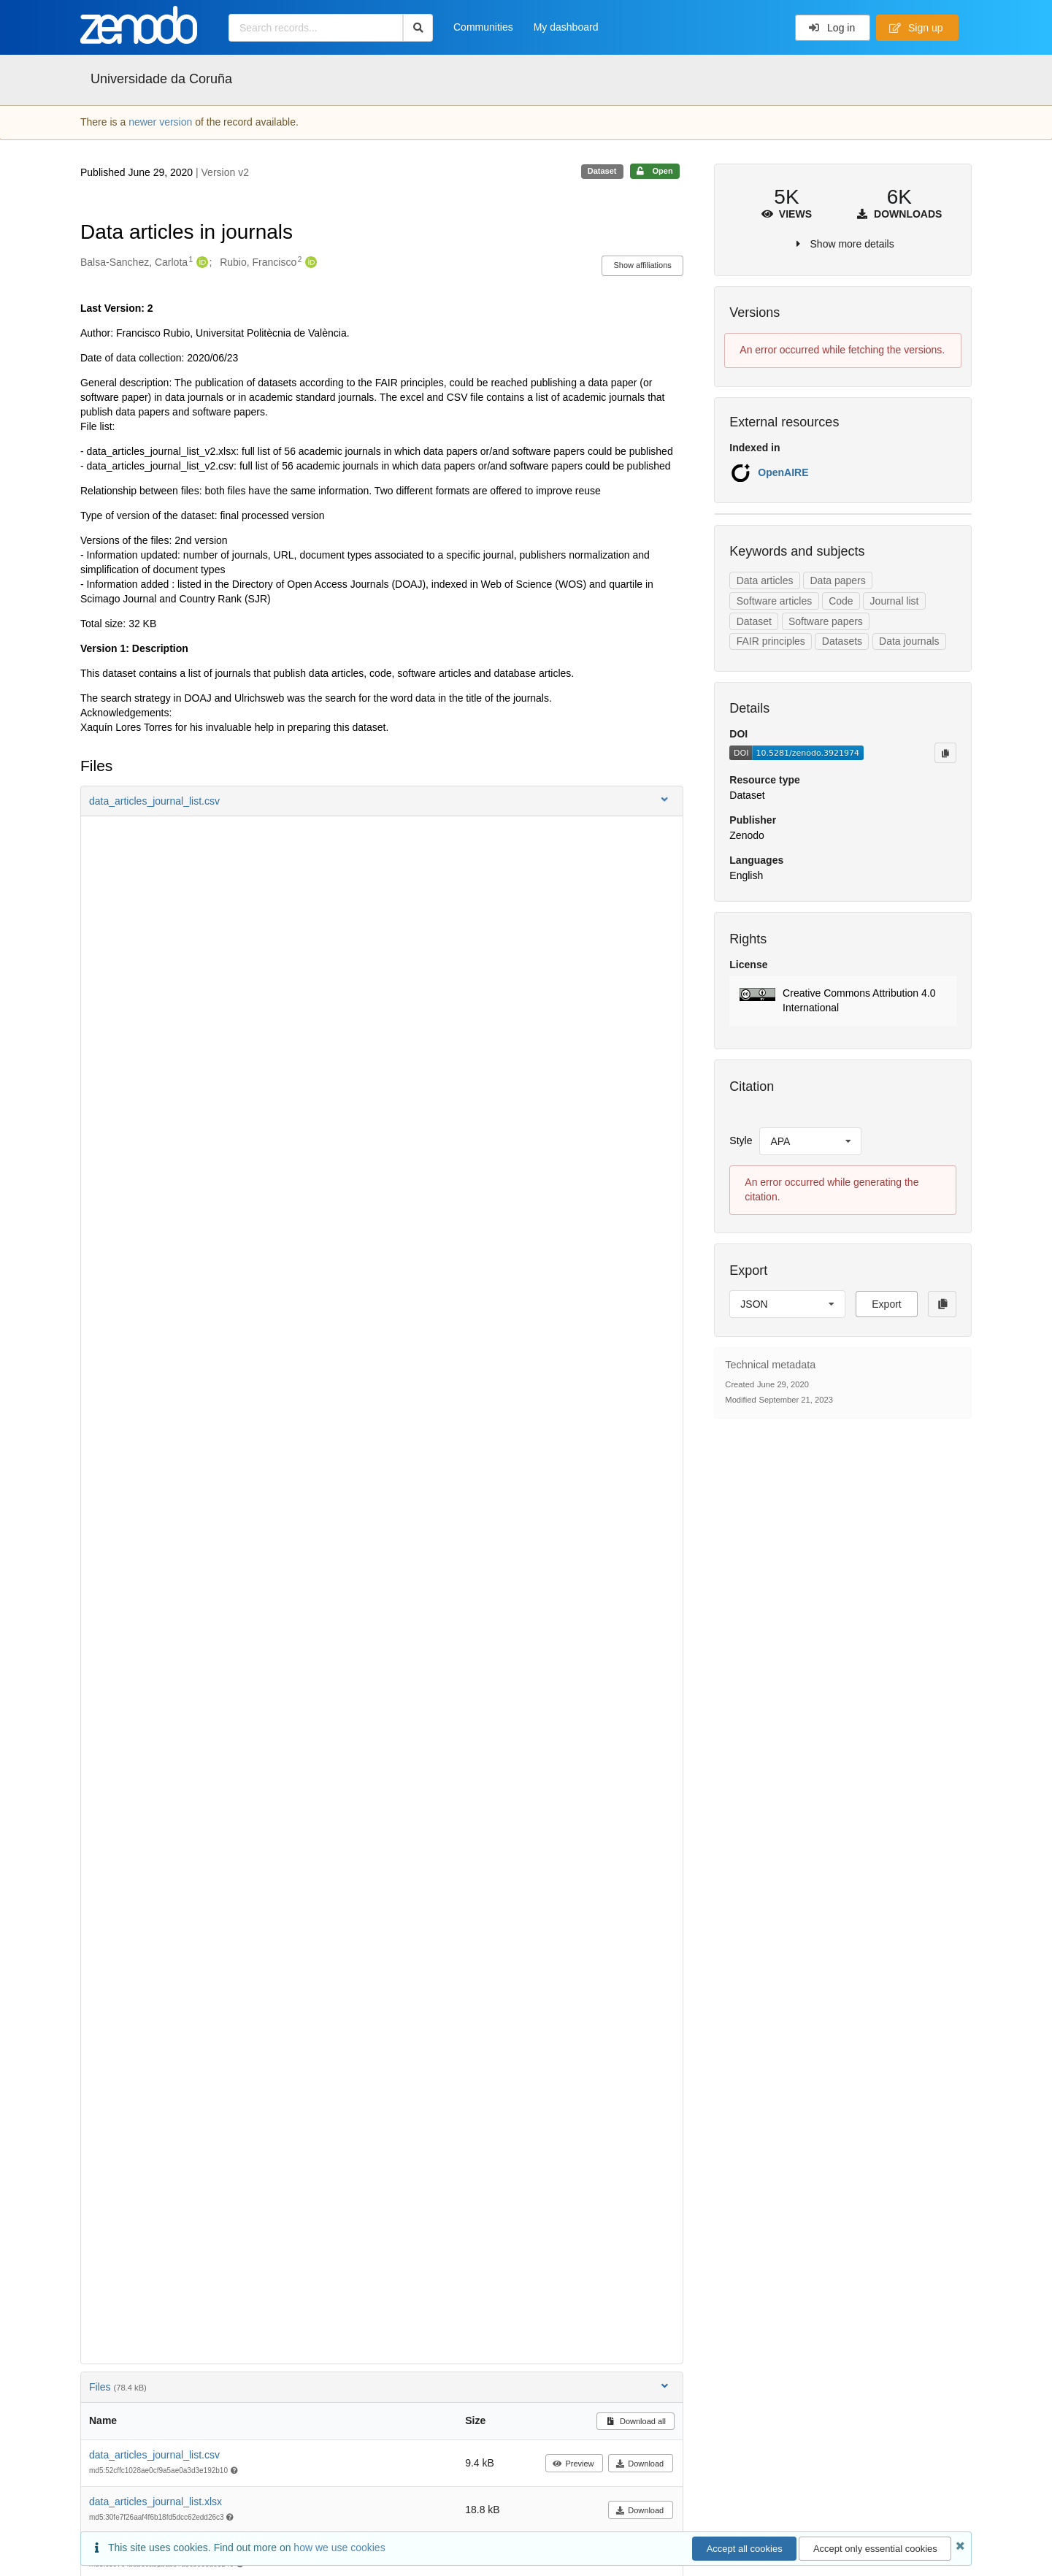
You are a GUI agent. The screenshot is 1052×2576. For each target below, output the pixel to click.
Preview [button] (573, 2463)
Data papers (837, 580)
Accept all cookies (745, 2548)
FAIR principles (771, 641)
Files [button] (380, 2386)
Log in (832, 28)
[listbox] (810, 1141)
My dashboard (566, 27)
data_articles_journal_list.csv (154, 2455)
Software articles (774, 601)
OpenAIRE (783, 472)
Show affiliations (643, 265)
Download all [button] (635, 2421)
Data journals (909, 641)
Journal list (894, 601)
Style (740, 1140)
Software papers (825, 621)
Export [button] (886, 1304)
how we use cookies (339, 2547)
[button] (382, 801)
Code (841, 601)
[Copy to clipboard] (945, 753)
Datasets (842, 641)
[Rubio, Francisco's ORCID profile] (309, 263)
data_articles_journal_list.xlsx (155, 2501)
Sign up (916, 28)
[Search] (418, 28)
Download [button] (639, 2463)
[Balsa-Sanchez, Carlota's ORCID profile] (200, 263)
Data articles (765, 580)
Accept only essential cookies (875, 2548)
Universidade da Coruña (161, 79)
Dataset (754, 621)
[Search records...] (316, 28)
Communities (483, 27)
